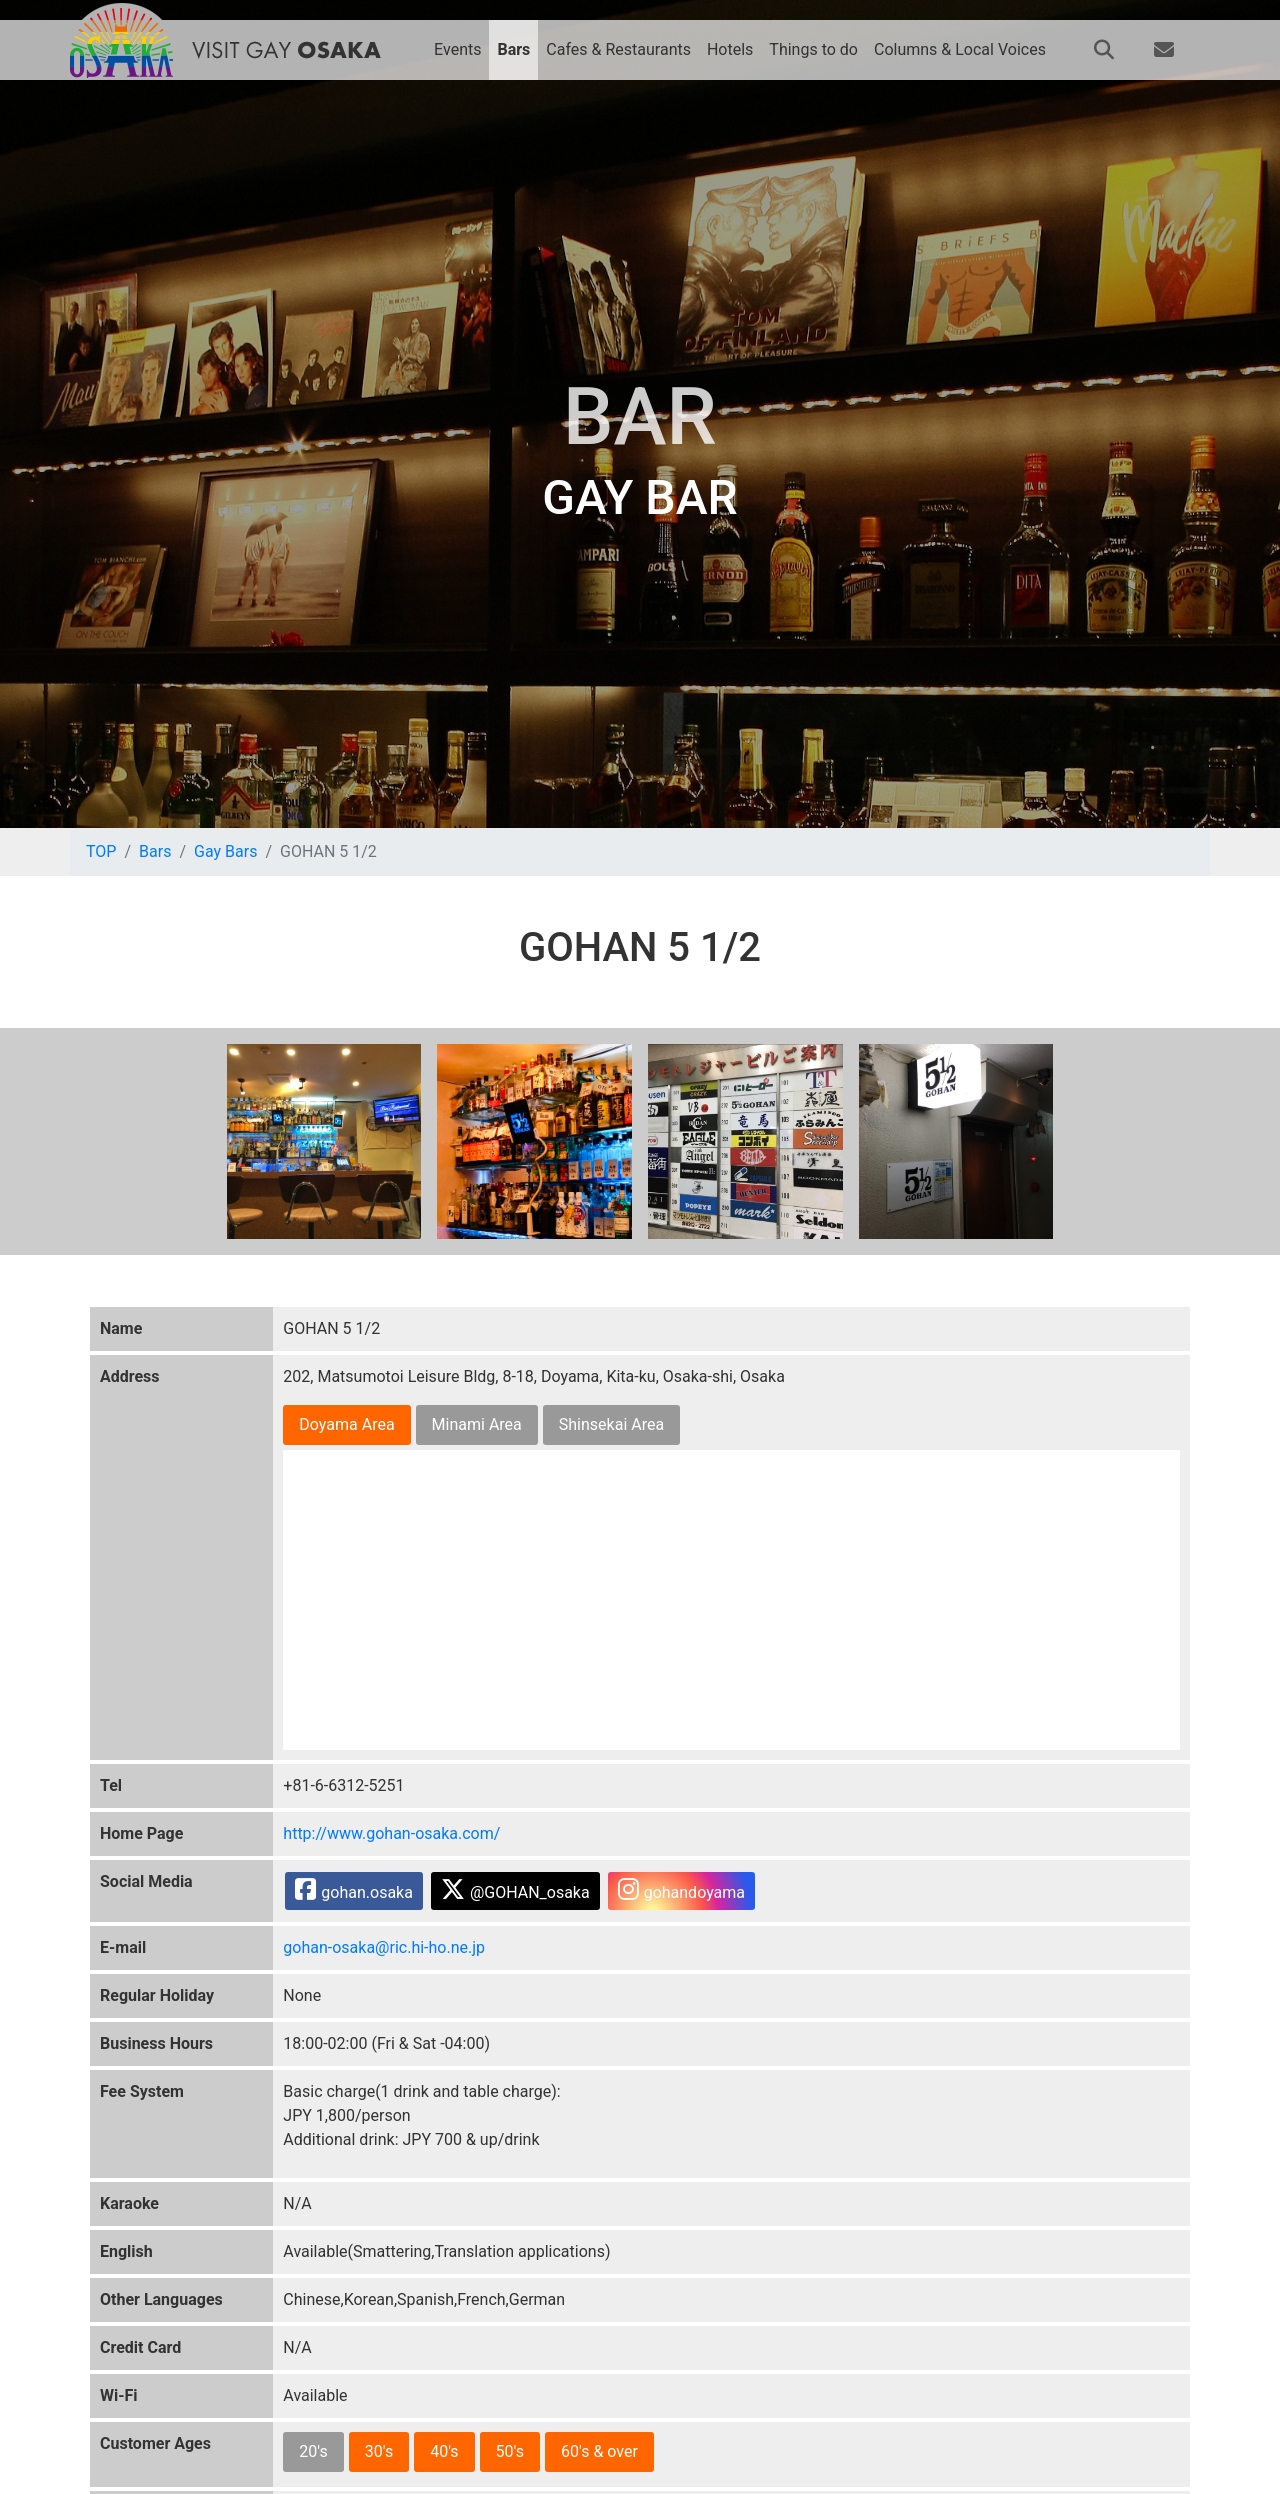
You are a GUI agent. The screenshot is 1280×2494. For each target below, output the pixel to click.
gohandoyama (681, 1889)
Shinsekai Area (611, 1424)
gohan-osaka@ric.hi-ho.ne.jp (384, 1947)
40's (444, 2451)
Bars (155, 851)
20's (313, 2451)
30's (379, 2451)
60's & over (599, 2451)
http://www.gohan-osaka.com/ (391, 1833)
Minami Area (477, 1424)
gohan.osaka (354, 1889)
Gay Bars (225, 851)
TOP (101, 851)
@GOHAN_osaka (515, 1889)
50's (510, 2451)
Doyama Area (346, 1424)
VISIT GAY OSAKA (286, 50)
